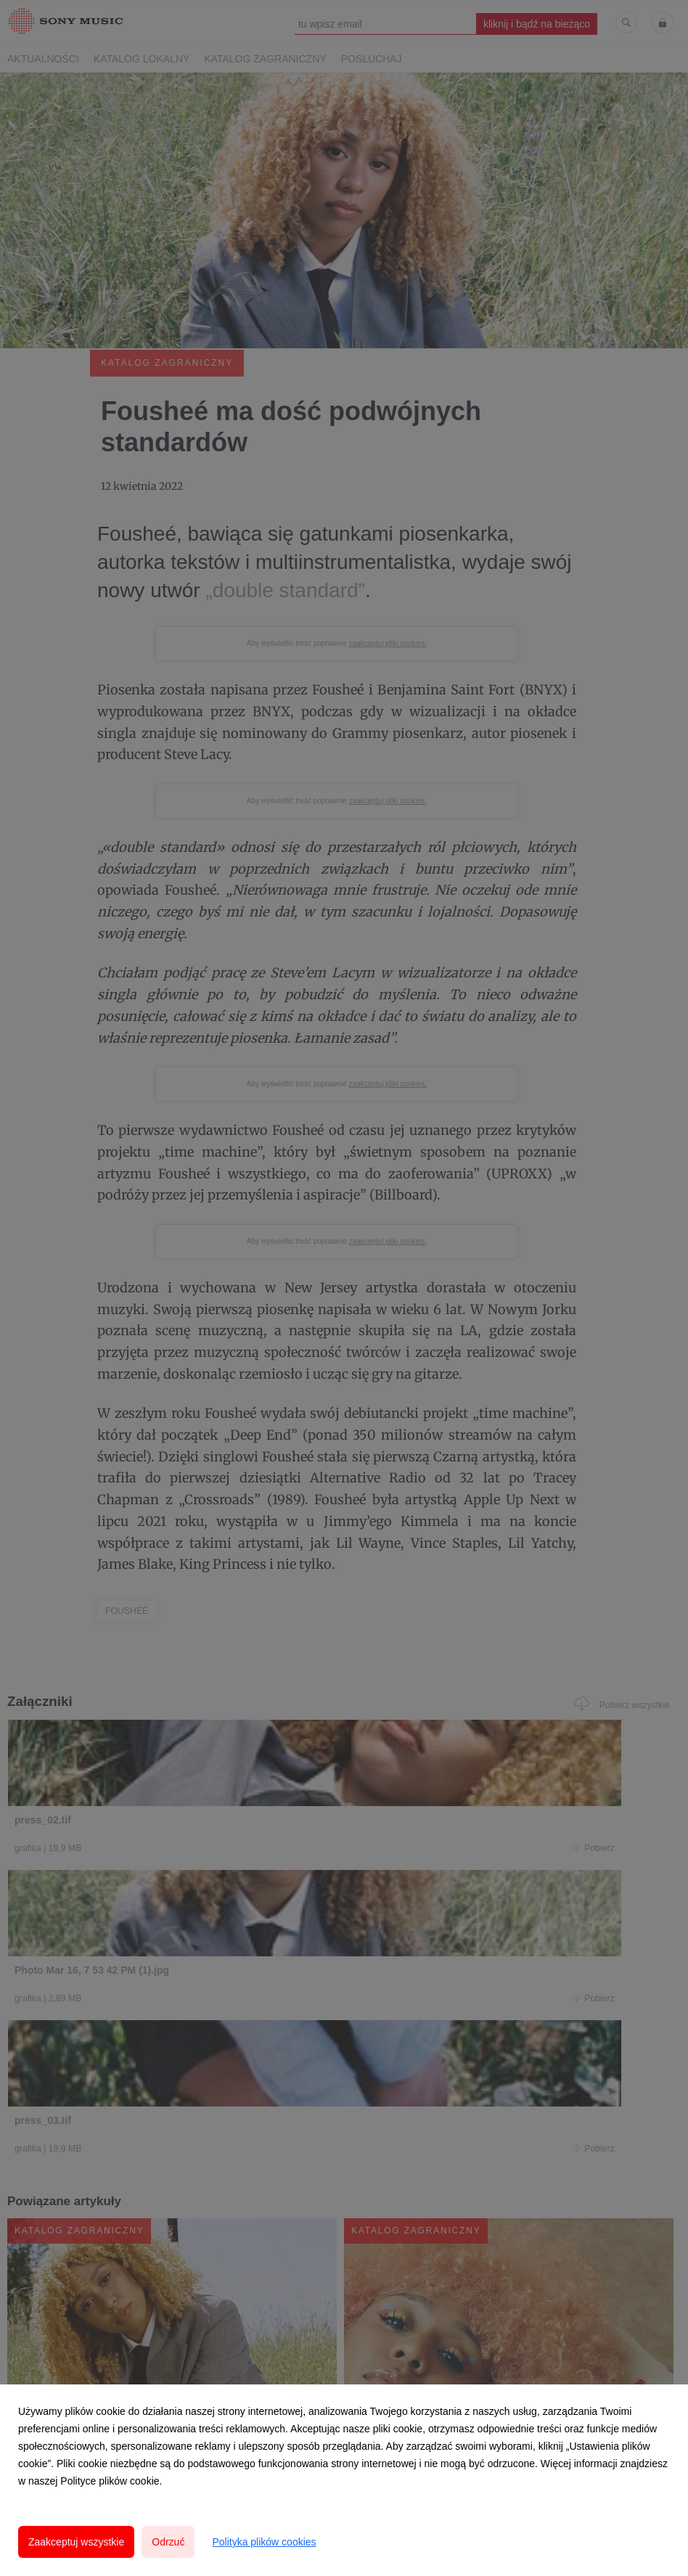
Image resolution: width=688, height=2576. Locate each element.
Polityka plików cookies (264, 2542)
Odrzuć (168, 2542)
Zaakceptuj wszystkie (76, 2542)
